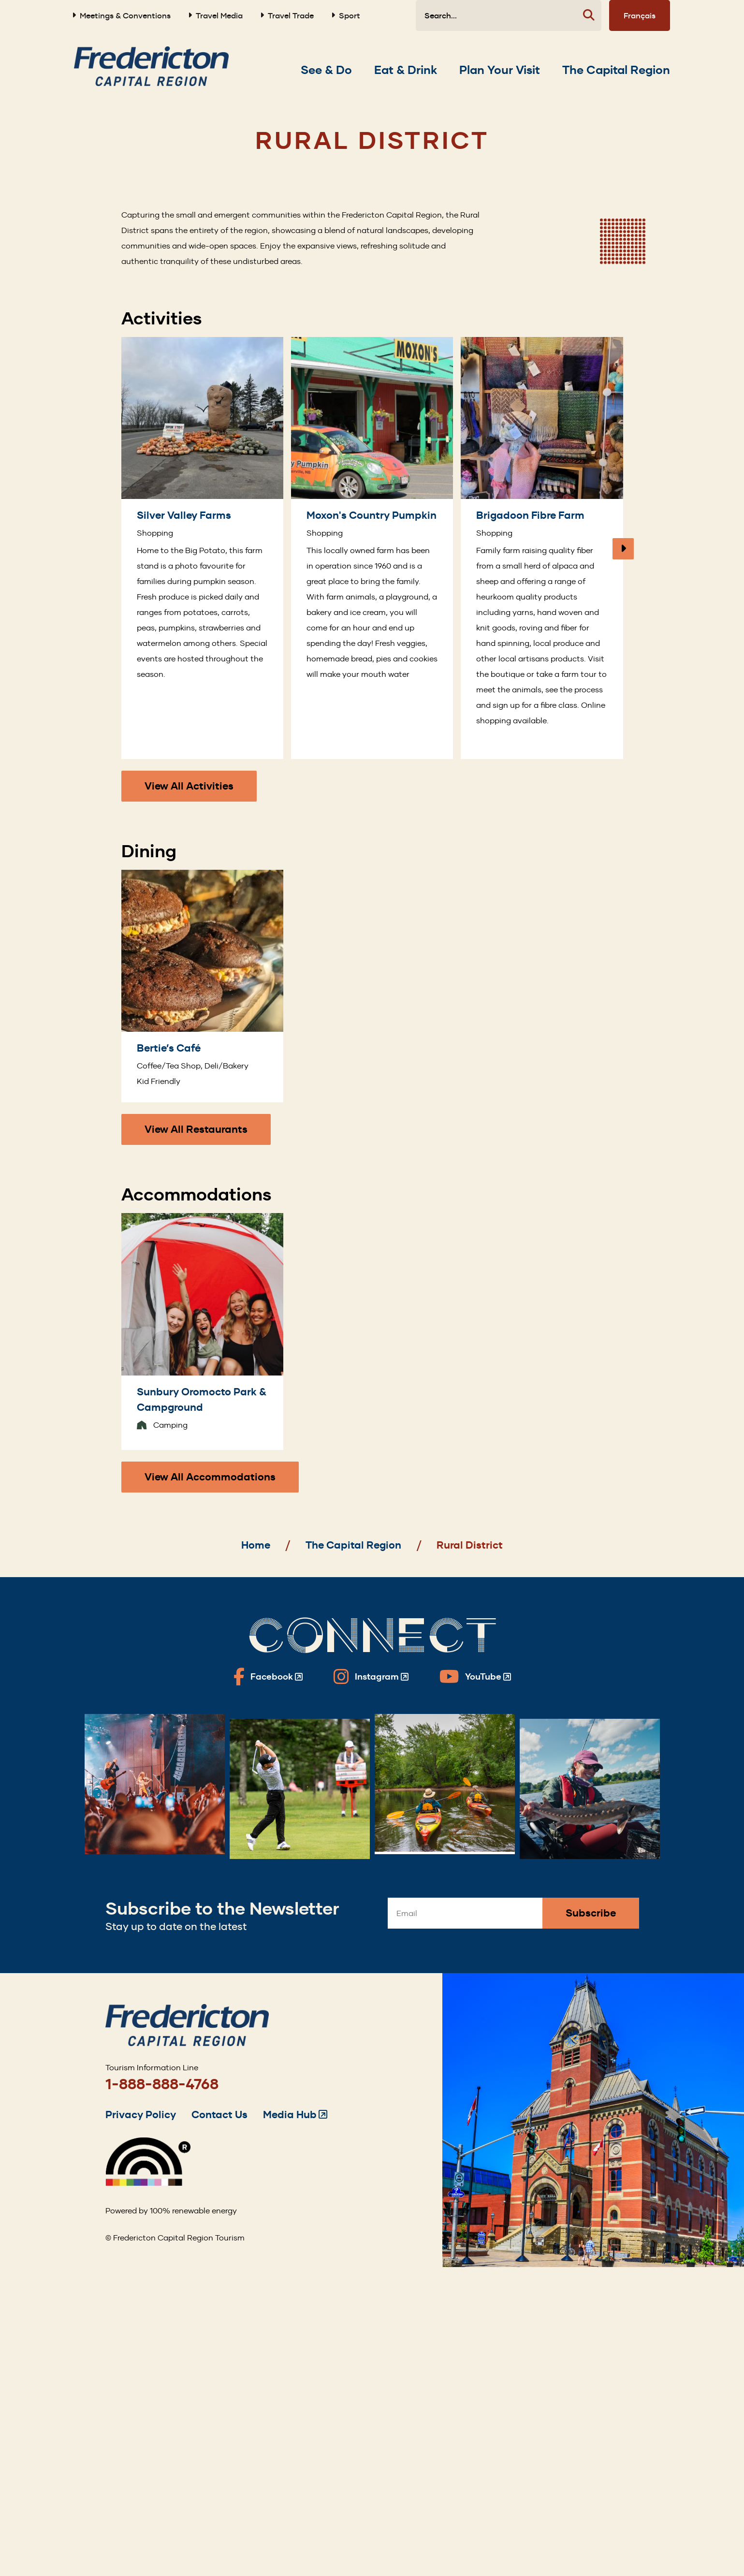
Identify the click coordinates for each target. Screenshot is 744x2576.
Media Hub (295, 2114)
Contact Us (219, 2114)
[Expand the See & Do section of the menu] (326, 70)
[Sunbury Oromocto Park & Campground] (202, 1331)
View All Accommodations (210, 1476)
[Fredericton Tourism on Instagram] (371, 1676)
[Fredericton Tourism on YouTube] (475, 1676)
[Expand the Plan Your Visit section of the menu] (500, 70)
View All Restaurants (196, 1129)
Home (255, 1544)
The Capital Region (353, 1544)
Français (640, 15)
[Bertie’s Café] (202, 986)
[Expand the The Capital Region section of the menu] (616, 70)
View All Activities (189, 785)
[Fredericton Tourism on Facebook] (268, 1676)
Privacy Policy (140, 2114)
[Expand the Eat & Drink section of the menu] (406, 70)
